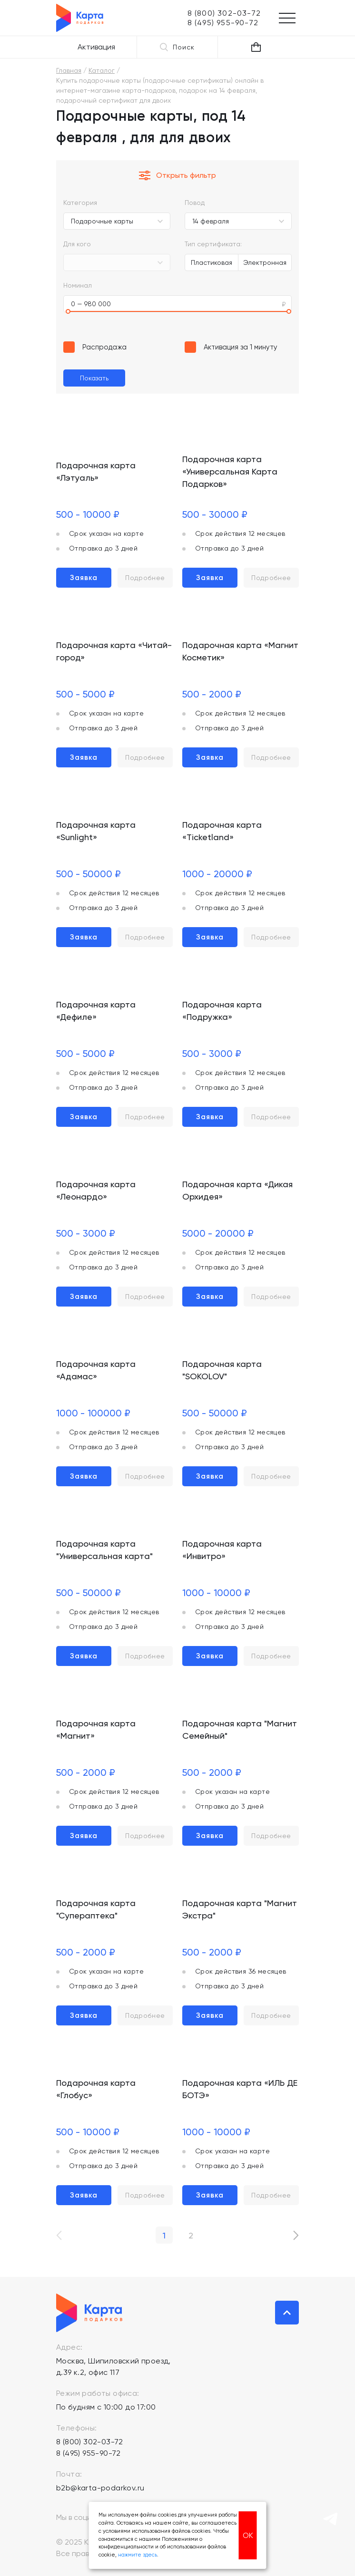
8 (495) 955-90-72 (88, 2453)
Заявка (84, 577)
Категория (80, 202)
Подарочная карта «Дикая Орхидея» (237, 1190)
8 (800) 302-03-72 (89, 2441)
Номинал (77, 285)
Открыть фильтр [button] (177, 175)
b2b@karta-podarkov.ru (100, 2487)
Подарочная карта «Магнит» (96, 1729)
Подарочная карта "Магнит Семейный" (239, 1729)
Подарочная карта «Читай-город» (114, 651)
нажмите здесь (137, 2555)
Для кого (77, 244)
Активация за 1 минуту (240, 347)
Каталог (102, 70)
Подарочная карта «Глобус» (96, 2089)
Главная (68, 70)
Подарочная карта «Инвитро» (222, 1550)
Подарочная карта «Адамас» (96, 1370)
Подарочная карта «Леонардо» (96, 1190)
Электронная (264, 262)
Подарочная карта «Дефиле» (96, 1010)
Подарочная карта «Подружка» (222, 1010)
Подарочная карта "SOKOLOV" (222, 1370)
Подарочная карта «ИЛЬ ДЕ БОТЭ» (239, 2089)
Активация (96, 46)
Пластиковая (211, 262)
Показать (94, 378)
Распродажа (104, 347)
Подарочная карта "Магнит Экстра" (239, 1909)
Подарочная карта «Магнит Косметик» (240, 651)
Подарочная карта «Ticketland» (222, 831)
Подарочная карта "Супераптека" (96, 1909)
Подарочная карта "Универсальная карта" (104, 1550)
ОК (248, 2535)
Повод (195, 202)
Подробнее (145, 577)
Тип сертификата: (213, 244)
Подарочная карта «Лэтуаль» (96, 471)
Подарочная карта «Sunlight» (96, 831)
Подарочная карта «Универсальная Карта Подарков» (229, 471)
